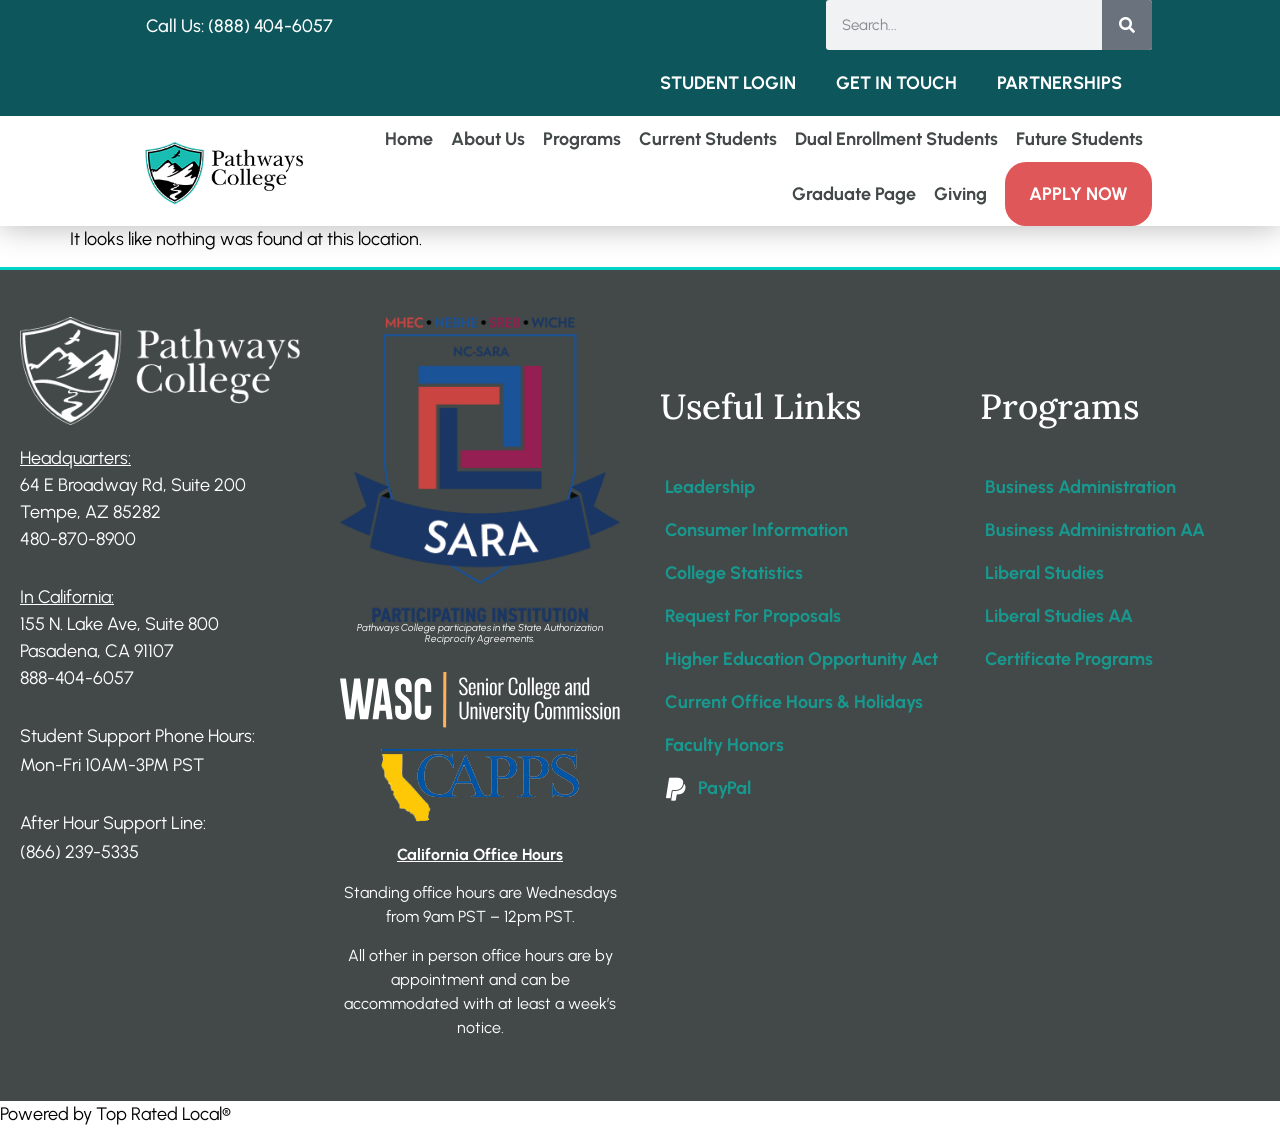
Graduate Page (854, 194)
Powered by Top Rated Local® (115, 1114)
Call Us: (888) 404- (219, 26)
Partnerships (1059, 83)
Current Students (708, 139)
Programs (582, 139)
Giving (960, 194)
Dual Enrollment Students (896, 139)
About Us (488, 139)
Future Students (1079, 139)
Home (409, 139)
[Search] (1127, 25)
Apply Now (1078, 194)
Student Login (728, 83)
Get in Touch (896, 83)
